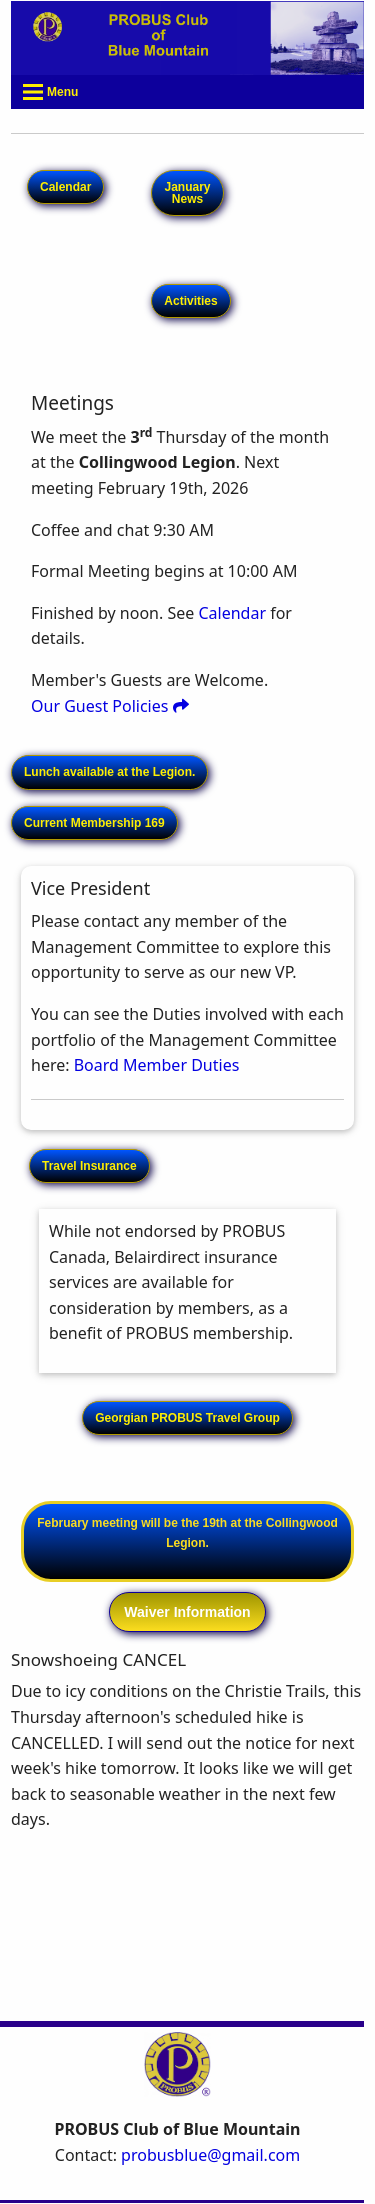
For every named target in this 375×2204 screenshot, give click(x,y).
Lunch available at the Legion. (109, 772)
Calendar (232, 613)
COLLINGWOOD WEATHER (187, 1934)
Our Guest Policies (110, 706)
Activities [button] (190, 301)
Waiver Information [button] (187, 1612)
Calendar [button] (65, 187)
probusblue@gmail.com (210, 2155)
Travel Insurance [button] (89, 1166)
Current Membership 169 (94, 823)
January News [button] (187, 193)
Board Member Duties (157, 1065)
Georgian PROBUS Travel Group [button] (187, 1418)
